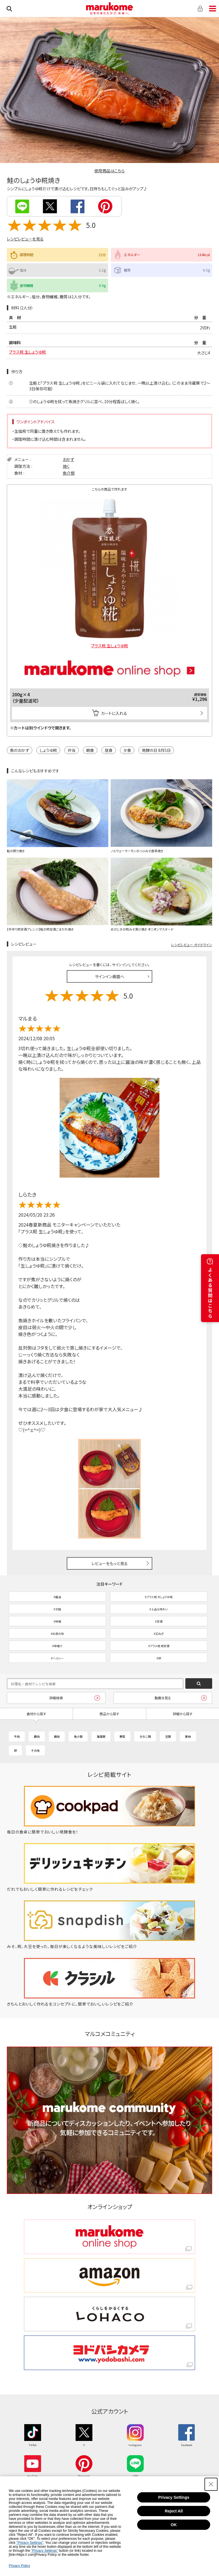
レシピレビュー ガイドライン (191, 944)
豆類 (168, 1736)
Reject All (174, 2511)
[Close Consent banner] (211, 2484)
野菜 (122, 1736)
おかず (68, 459)
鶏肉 (57, 1736)
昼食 (109, 750)
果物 (188, 1736)
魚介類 (69, 473)
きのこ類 (145, 1736)
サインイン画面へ (109, 976)
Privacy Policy (19, 2566)
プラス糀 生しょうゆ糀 (27, 352)
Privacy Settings (173, 2497)
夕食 (127, 750)
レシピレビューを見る (25, 239)
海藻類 (101, 1736)
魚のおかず (19, 750)
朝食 (90, 750)
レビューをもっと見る (110, 1563)
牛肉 (17, 1736)
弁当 (72, 750)
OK (174, 2524)
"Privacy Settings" (29, 2543)
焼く (66, 466)
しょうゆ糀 (48, 750)
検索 (9, 8)
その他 (35, 1750)
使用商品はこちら (109, 171)
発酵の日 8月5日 (156, 750)
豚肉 (37, 1736)
